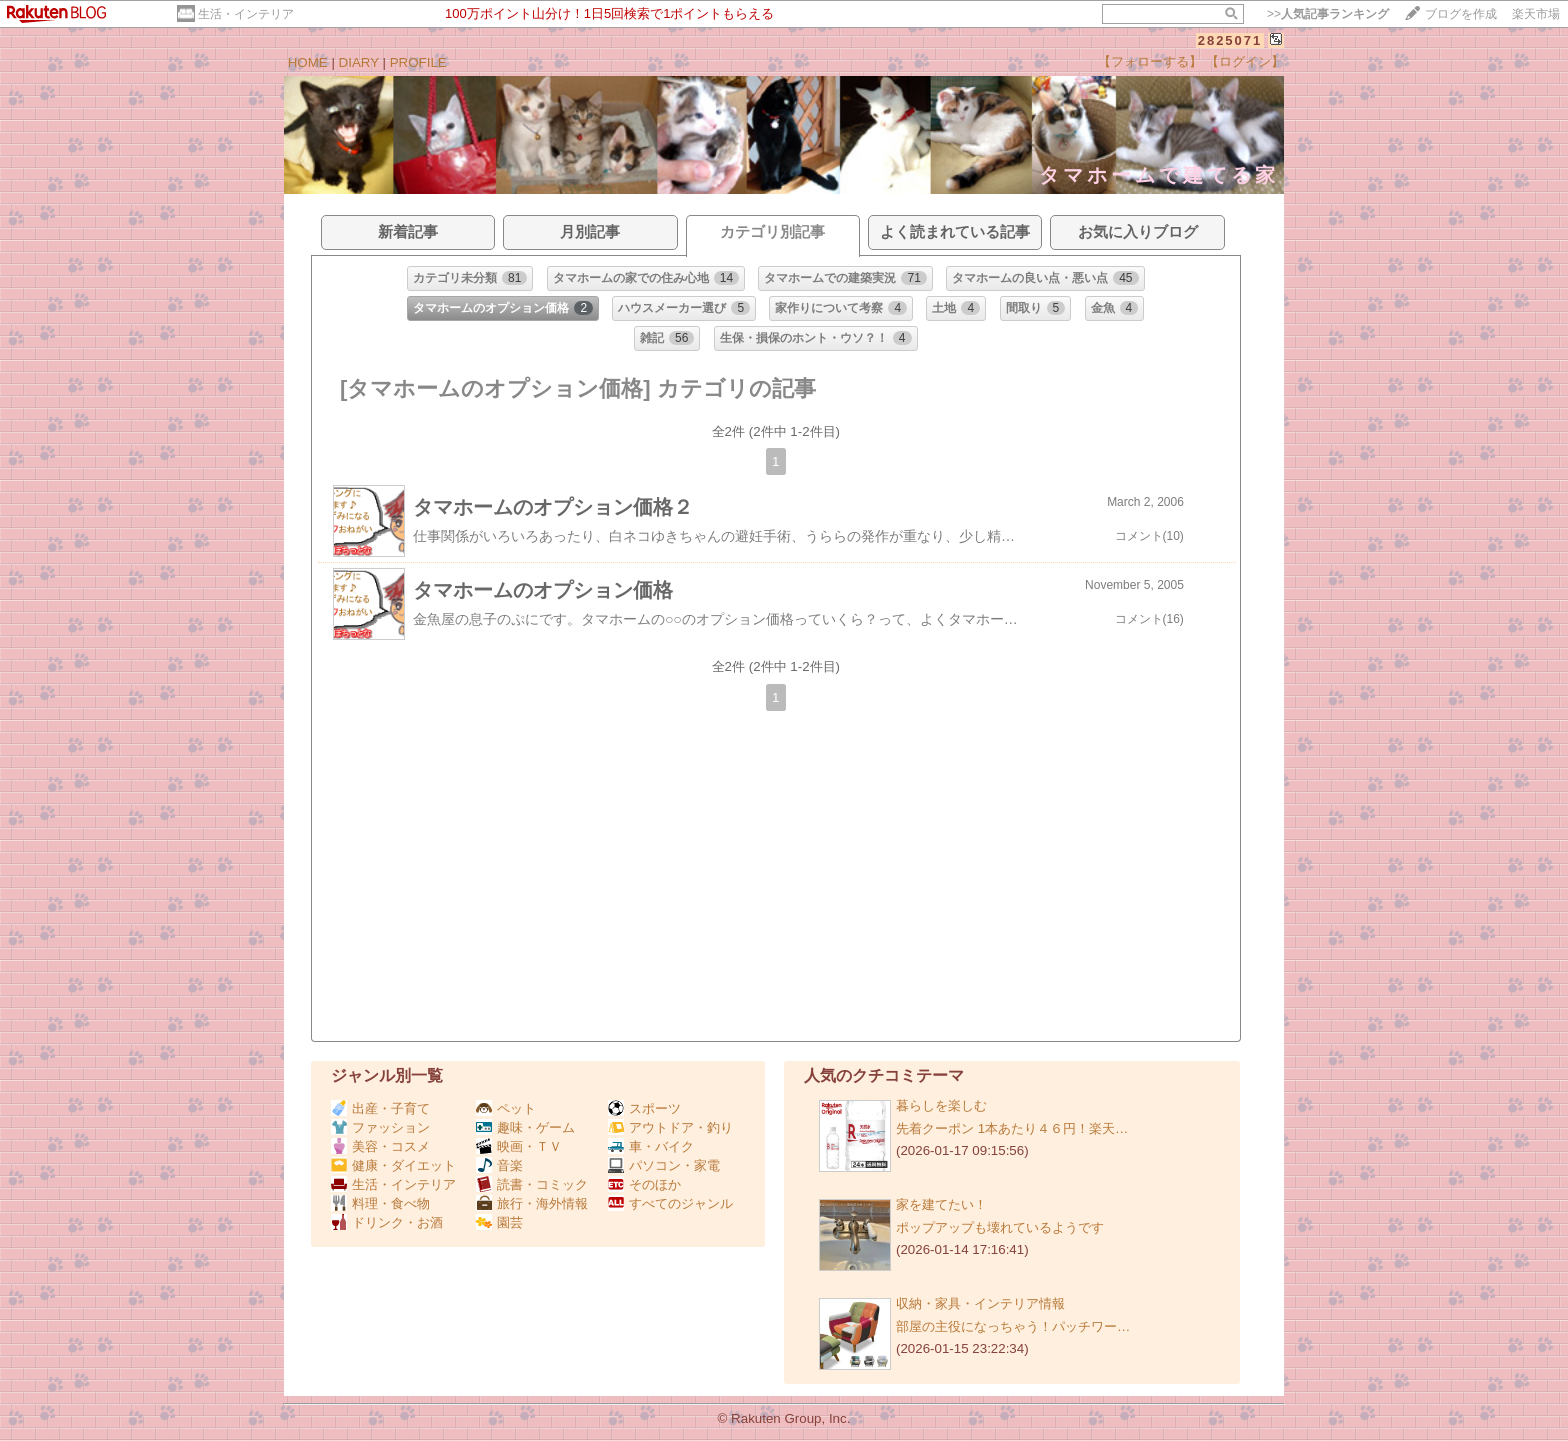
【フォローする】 (1150, 61)
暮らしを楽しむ (941, 1105)
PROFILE (418, 62)
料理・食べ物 (380, 1203)
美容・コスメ (380, 1146)
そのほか (644, 1184)
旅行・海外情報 (532, 1203)
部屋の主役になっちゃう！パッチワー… (1013, 1326)
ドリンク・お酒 (387, 1222)
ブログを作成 (1461, 14)
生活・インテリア (246, 14)
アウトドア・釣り (670, 1127)
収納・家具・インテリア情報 (980, 1303)
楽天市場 (1536, 14)
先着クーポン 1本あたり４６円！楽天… (1012, 1128)
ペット (506, 1108)
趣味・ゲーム (525, 1127)
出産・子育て (380, 1108)
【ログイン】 (1245, 61)
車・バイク (651, 1146)
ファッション (380, 1127)
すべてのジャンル (670, 1203)
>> (1328, 14)
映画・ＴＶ (519, 1146)
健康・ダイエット (393, 1165)
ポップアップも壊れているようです (1000, 1227)
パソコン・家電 (664, 1165)
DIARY (359, 62)
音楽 (499, 1165)
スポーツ (644, 1108)
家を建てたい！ (941, 1204)
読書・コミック (532, 1184)
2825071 (1230, 40)
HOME (308, 62)
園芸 (499, 1222)
